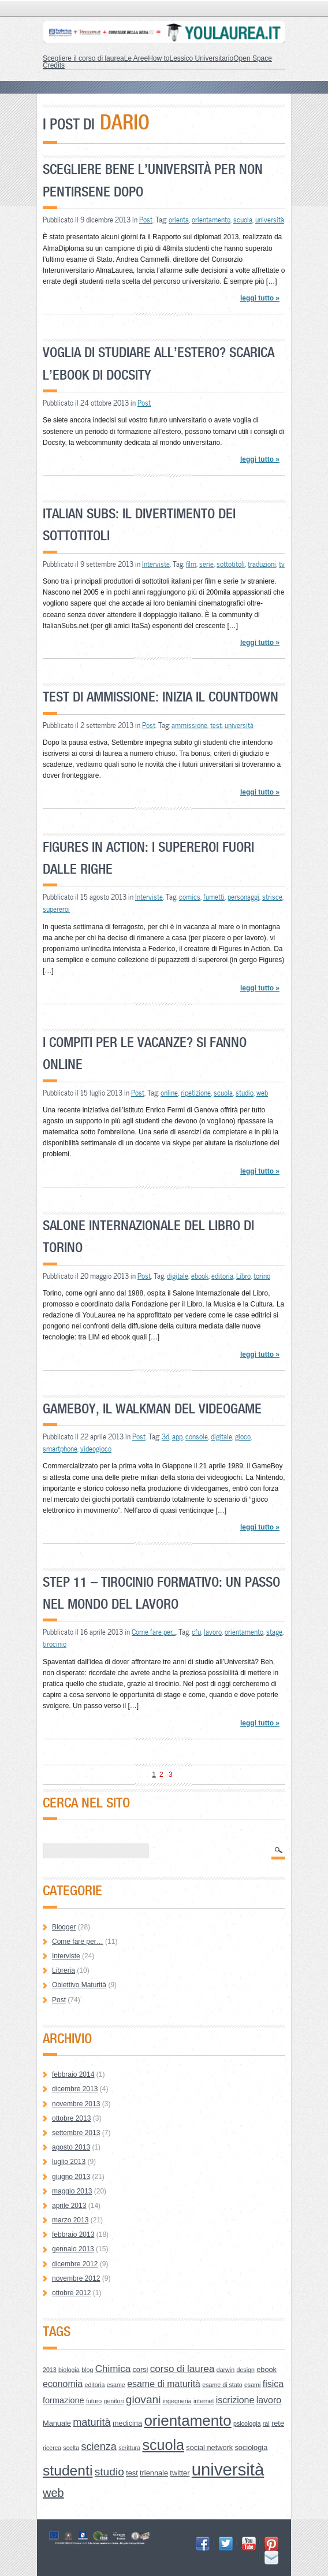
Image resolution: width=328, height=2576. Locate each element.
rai (266, 2423)
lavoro (213, 1631)
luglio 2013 (68, 2162)
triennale (154, 2473)
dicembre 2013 (75, 2089)
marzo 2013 (70, 2220)
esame (116, 2384)
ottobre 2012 (71, 2293)
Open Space (252, 58)
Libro (243, 1275)
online (169, 1092)
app (177, 1436)
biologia (69, 2369)
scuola (242, 219)
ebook (199, 1275)
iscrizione (235, 2400)
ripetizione (196, 1092)
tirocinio (54, 1644)
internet (203, 2400)
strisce (272, 896)
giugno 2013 (71, 2177)
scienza (99, 2446)
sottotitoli (231, 564)
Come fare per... (154, 1631)
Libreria (63, 1970)
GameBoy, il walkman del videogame (152, 1408)
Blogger (64, 1927)
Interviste (156, 564)
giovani (143, 2399)
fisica (273, 2384)
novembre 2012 (76, 2278)
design (245, 2369)
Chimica (113, 2368)
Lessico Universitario (201, 58)
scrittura (129, 2447)
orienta (179, 219)
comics (189, 896)
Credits (54, 65)
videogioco (95, 1448)
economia (63, 2384)
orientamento (211, 219)
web (262, 1092)
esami (252, 2384)
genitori (114, 2400)
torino (262, 1275)
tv (282, 564)
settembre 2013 (76, 2133)
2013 (50, 2369)
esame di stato (222, 2384)
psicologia (246, 2423)
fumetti (214, 896)
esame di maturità (163, 2384)
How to (158, 58)
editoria (222, 1275)
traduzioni (262, 564)
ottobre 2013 (71, 2118)
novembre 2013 (76, 2104)
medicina (127, 2423)
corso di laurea (182, 2368)
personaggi (243, 896)
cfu (196, 1631)
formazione (63, 2400)
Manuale (57, 2423)
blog (87, 2369)
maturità (91, 2422)
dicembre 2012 (75, 2264)
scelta (71, 2447)
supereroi (56, 909)
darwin (225, 2369)
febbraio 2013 (73, 2234)
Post (145, 219)
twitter (179, 2473)
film (191, 564)
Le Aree (136, 58)
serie (206, 564)
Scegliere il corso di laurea (83, 58)
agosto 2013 (71, 2147)
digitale (177, 1275)
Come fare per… (77, 1941)
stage (274, 1631)
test (216, 725)
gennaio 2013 (73, 2249)
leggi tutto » (259, 298)
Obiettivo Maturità (79, 1985)
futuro (94, 2400)
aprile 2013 (69, 2206)
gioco (243, 1436)
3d (165, 1436)
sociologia (250, 2447)
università (269, 219)
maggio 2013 (72, 2191)
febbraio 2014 (73, 2074)
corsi (140, 2369)
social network (209, 2447)
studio (245, 1092)
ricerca (52, 2447)
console (196, 1436)
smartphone (60, 1448)
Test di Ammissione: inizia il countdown (160, 696)
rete (277, 2423)
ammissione (189, 725)
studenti (67, 2470)
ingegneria (177, 2400)
